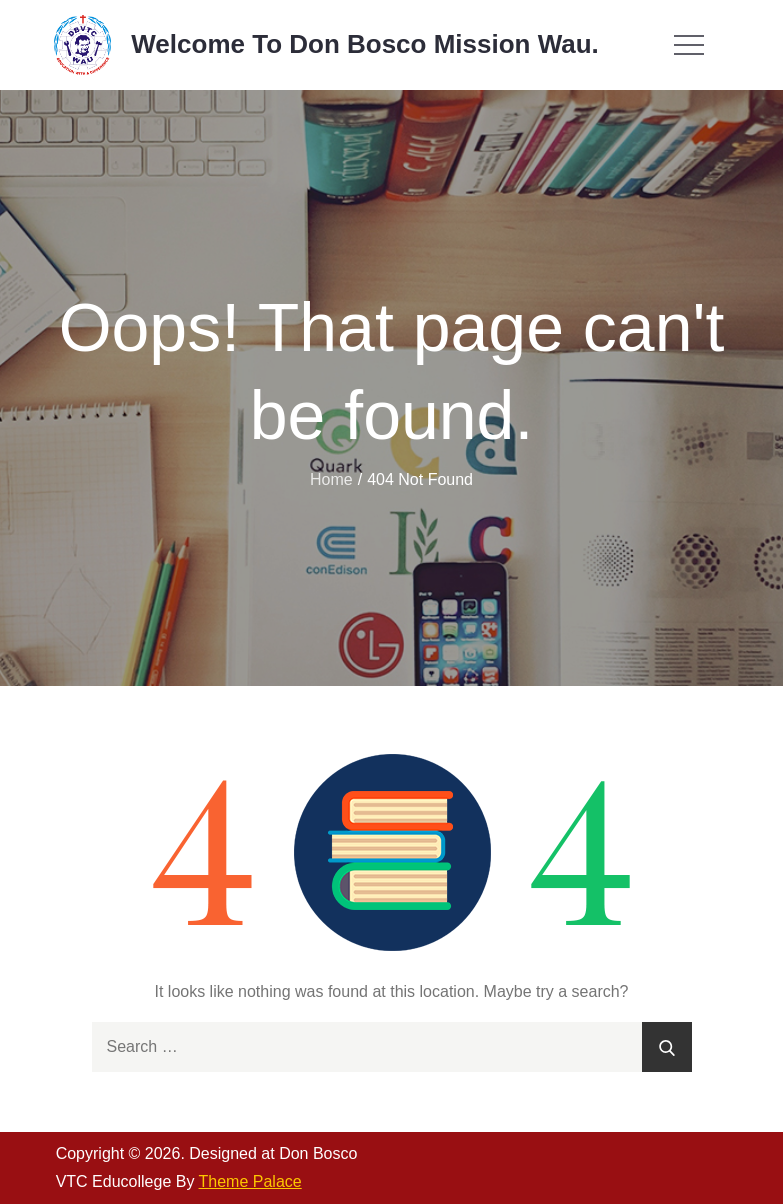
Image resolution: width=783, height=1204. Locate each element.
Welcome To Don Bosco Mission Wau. (365, 44)
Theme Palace (250, 1181)
